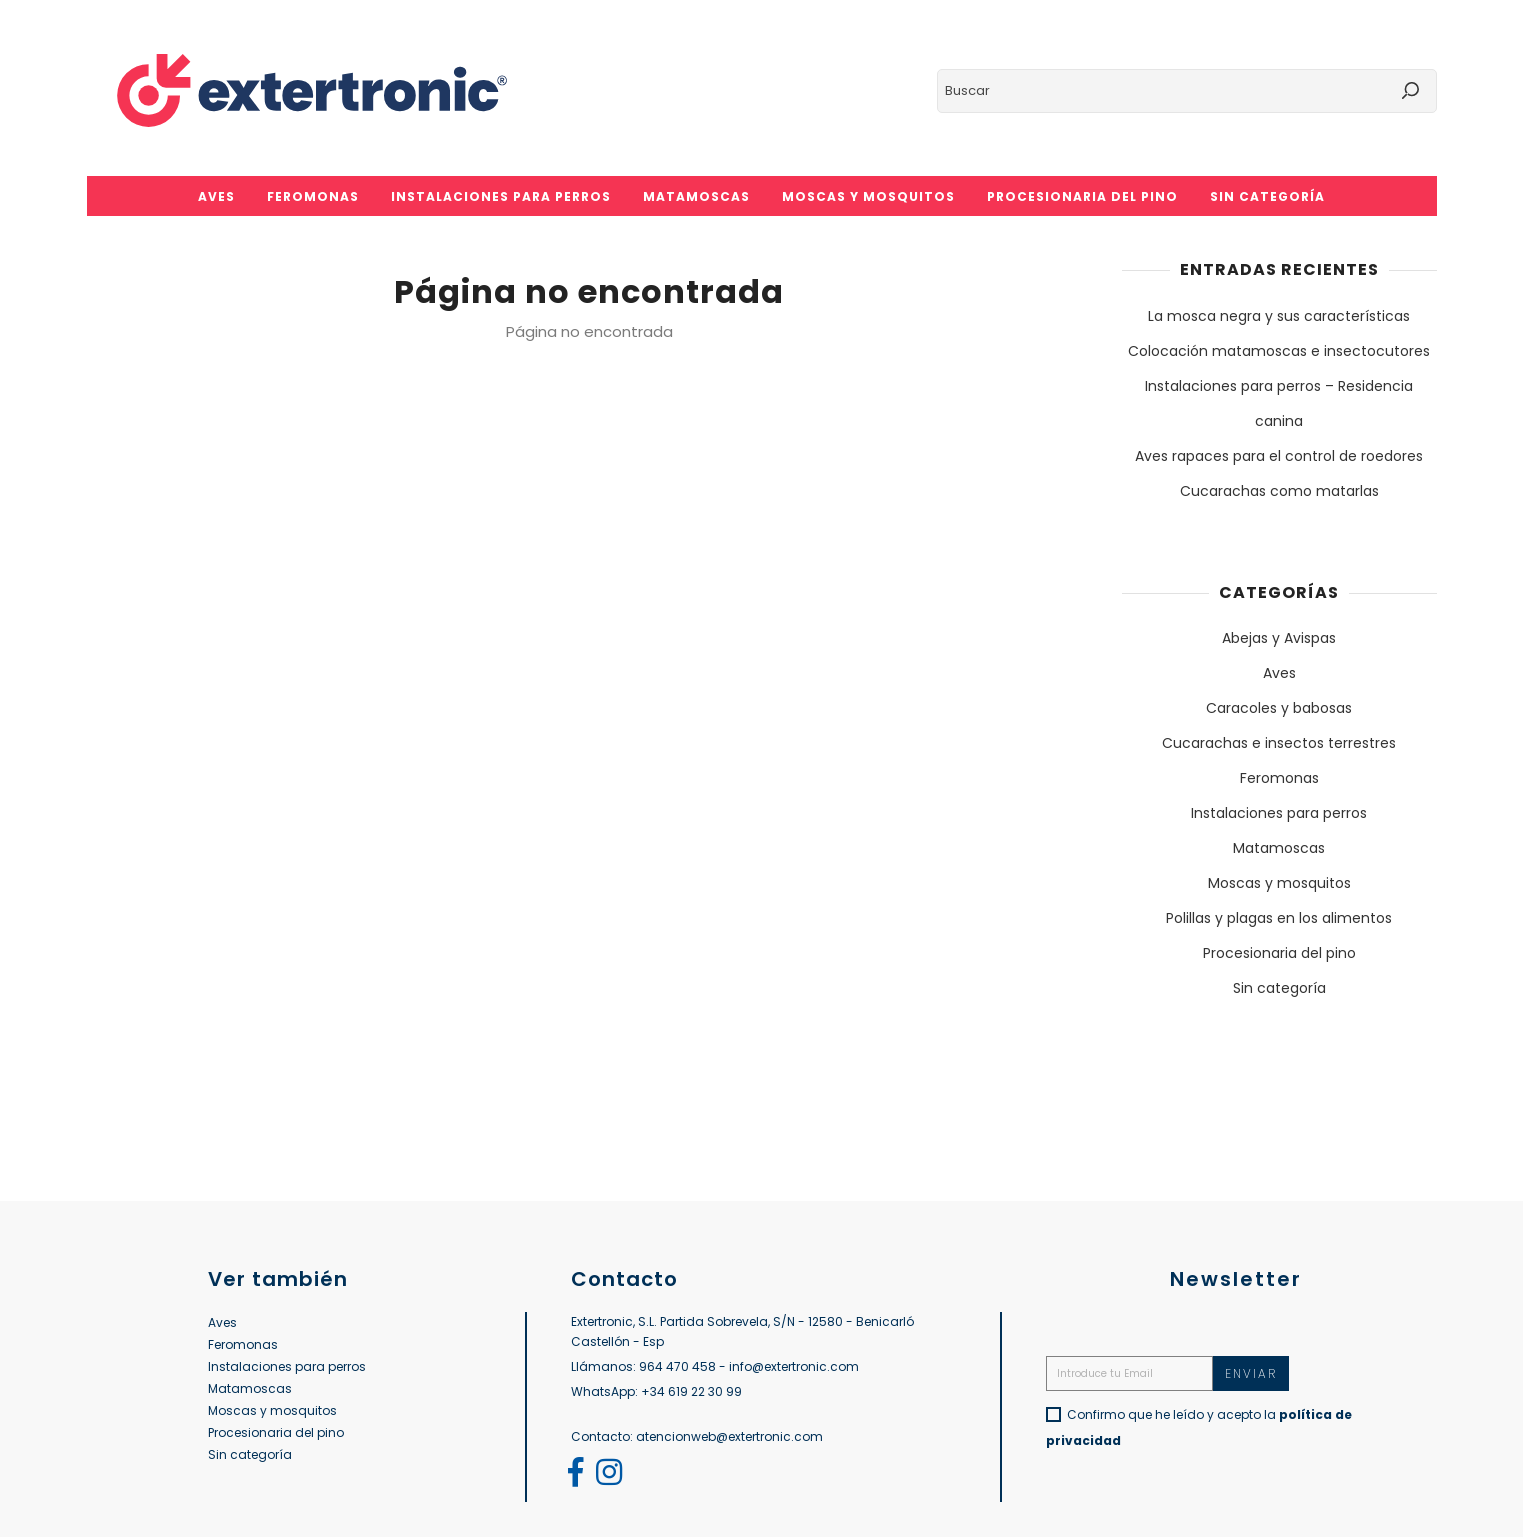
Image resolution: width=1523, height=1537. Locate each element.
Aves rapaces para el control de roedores (1279, 456)
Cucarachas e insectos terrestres (1279, 743)
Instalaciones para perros (1279, 813)
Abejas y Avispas (1279, 638)
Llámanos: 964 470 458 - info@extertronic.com (715, 1366)
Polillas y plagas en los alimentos (1279, 918)
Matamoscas (1279, 848)
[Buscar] (1187, 91)
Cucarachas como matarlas (1279, 491)
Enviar (1251, 1373)
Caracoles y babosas (1279, 708)
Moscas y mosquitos (1279, 883)
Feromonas (1279, 778)
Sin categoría (1279, 988)
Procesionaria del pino (1279, 953)
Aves (1279, 673)
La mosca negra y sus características (1279, 316)
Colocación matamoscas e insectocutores (1279, 351)
